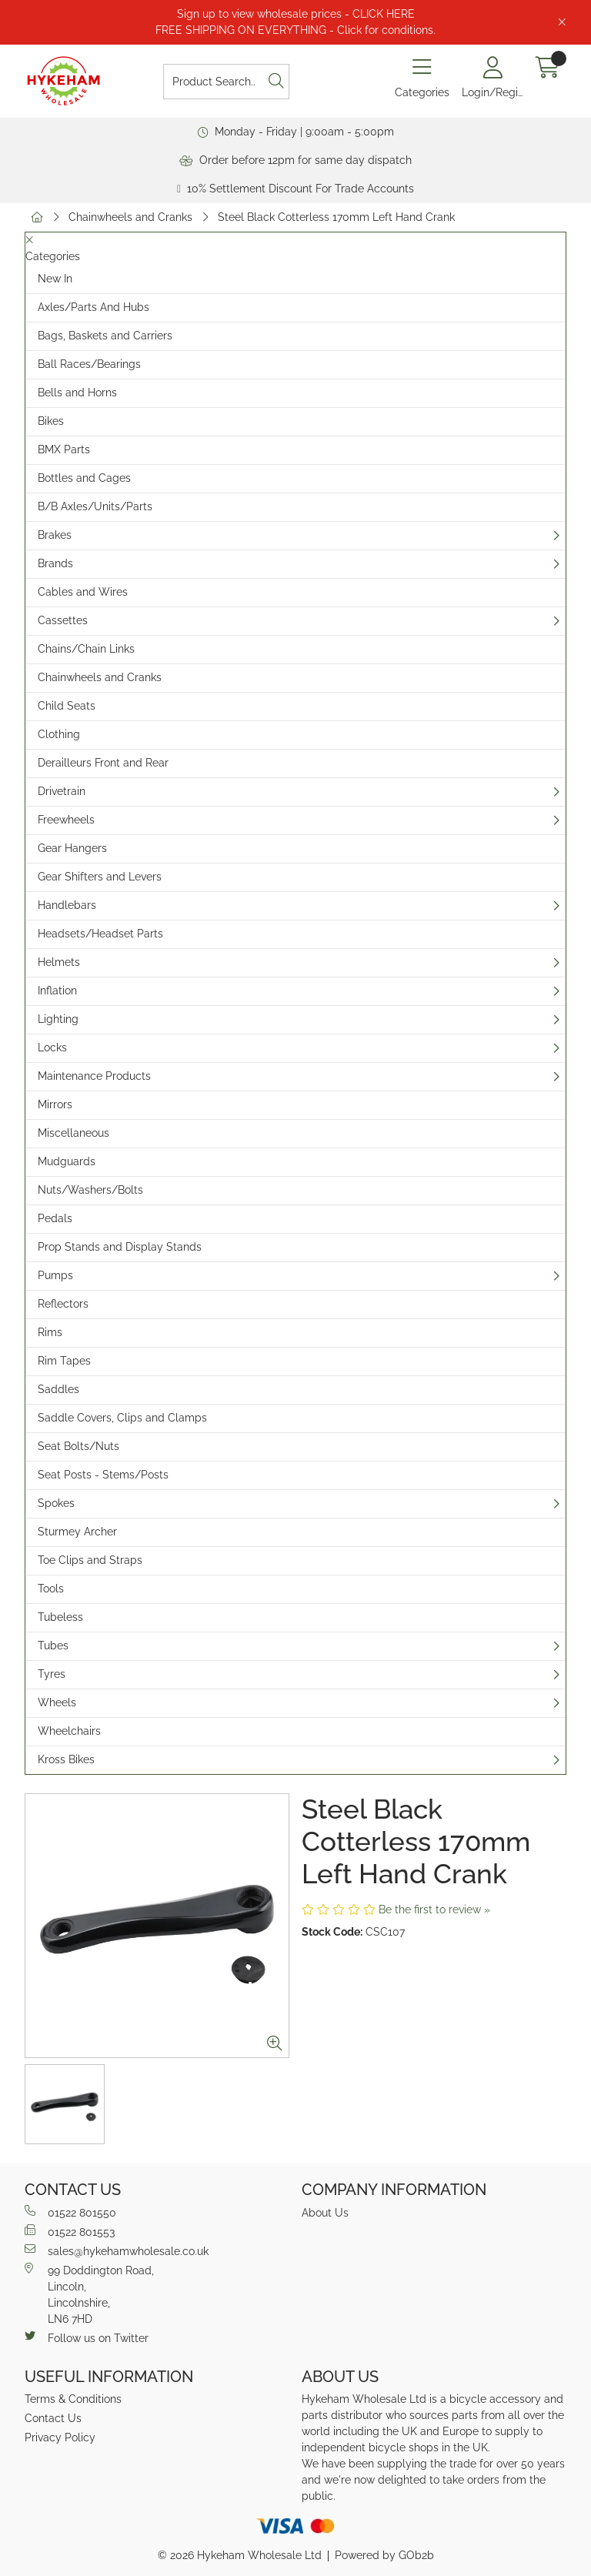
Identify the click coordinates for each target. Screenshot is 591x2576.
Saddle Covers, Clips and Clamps (122, 1418)
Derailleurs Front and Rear (103, 763)
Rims (50, 1332)
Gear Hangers (72, 848)
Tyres (51, 1674)
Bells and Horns (77, 392)
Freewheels (66, 820)
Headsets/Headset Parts (100, 933)
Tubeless (60, 1617)
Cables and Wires (83, 592)
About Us (325, 2213)
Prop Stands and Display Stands (120, 1247)
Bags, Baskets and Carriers (105, 335)
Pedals (55, 1218)
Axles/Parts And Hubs (93, 307)
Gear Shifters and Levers (100, 876)
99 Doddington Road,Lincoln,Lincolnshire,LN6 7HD (89, 2294)
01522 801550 (70, 2212)
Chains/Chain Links (86, 649)
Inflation (57, 990)
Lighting (58, 1019)
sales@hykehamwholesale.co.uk (117, 2250)
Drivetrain (61, 791)
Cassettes (63, 620)
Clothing (59, 734)
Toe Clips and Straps (90, 1560)
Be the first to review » (434, 1909)
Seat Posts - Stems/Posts (103, 1474)
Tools (51, 1588)
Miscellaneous (73, 1133)
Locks (52, 1047)
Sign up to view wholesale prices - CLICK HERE (296, 14)
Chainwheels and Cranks (130, 217)
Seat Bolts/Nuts (78, 1446)
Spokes (56, 1503)
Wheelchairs (69, 1731)
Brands (55, 563)
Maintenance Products (94, 1076)
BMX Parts (64, 449)
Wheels (57, 1702)
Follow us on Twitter (87, 2337)
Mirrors (55, 1104)
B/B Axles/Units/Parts (95, 506)
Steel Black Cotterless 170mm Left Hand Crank (336, 217)
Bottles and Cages (84, 478)
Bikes (51, 421)
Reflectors (63, 1304)
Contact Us (53, 2418)
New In (55, 278)
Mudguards (66, 1161)
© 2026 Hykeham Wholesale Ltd (240, 2555)
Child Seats (66, 706)
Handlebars (67, 905)
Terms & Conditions (73, 2399)
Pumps (55, 1275)
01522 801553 (70, 2231)
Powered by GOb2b (384, 2555)
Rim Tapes (64, 1361)
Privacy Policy (60, 2437)
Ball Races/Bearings (89, 364)
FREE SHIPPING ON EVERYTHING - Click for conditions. (295, 30)
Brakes (55, 535)
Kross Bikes (66, 1759)
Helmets (59, 962)
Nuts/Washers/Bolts (90, 1190)
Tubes (53, 1645)
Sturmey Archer (77, 1531)
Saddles (58, 1389)
